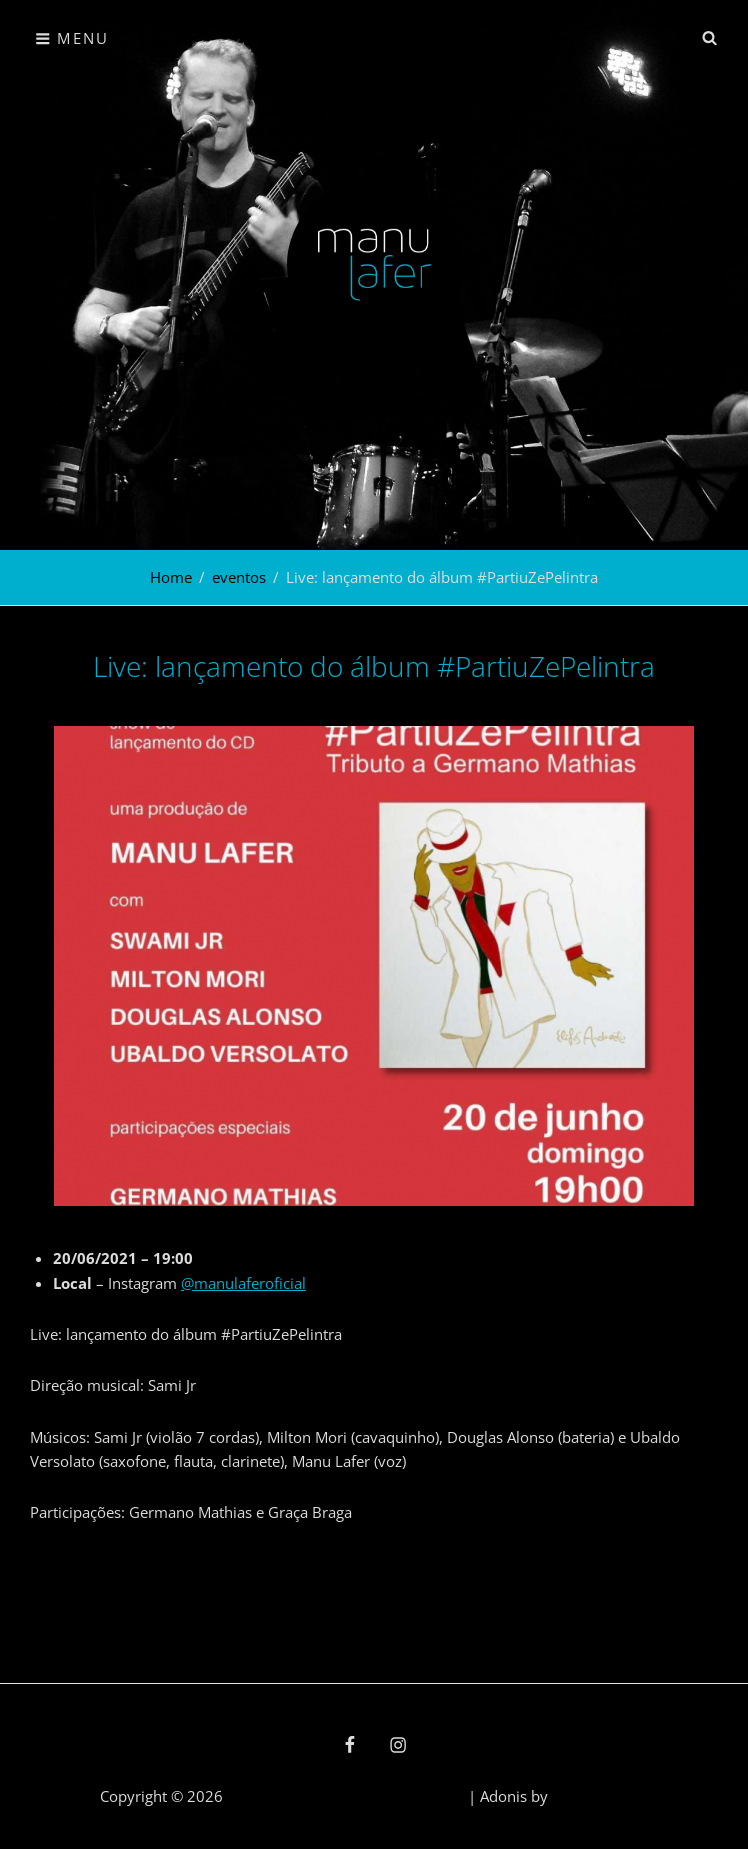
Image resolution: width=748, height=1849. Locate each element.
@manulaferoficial (243, 1283)
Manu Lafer (266, 1796)
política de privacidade (386, 1796)
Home (171, 577)
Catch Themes (600, 1796)
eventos (239, 577)
